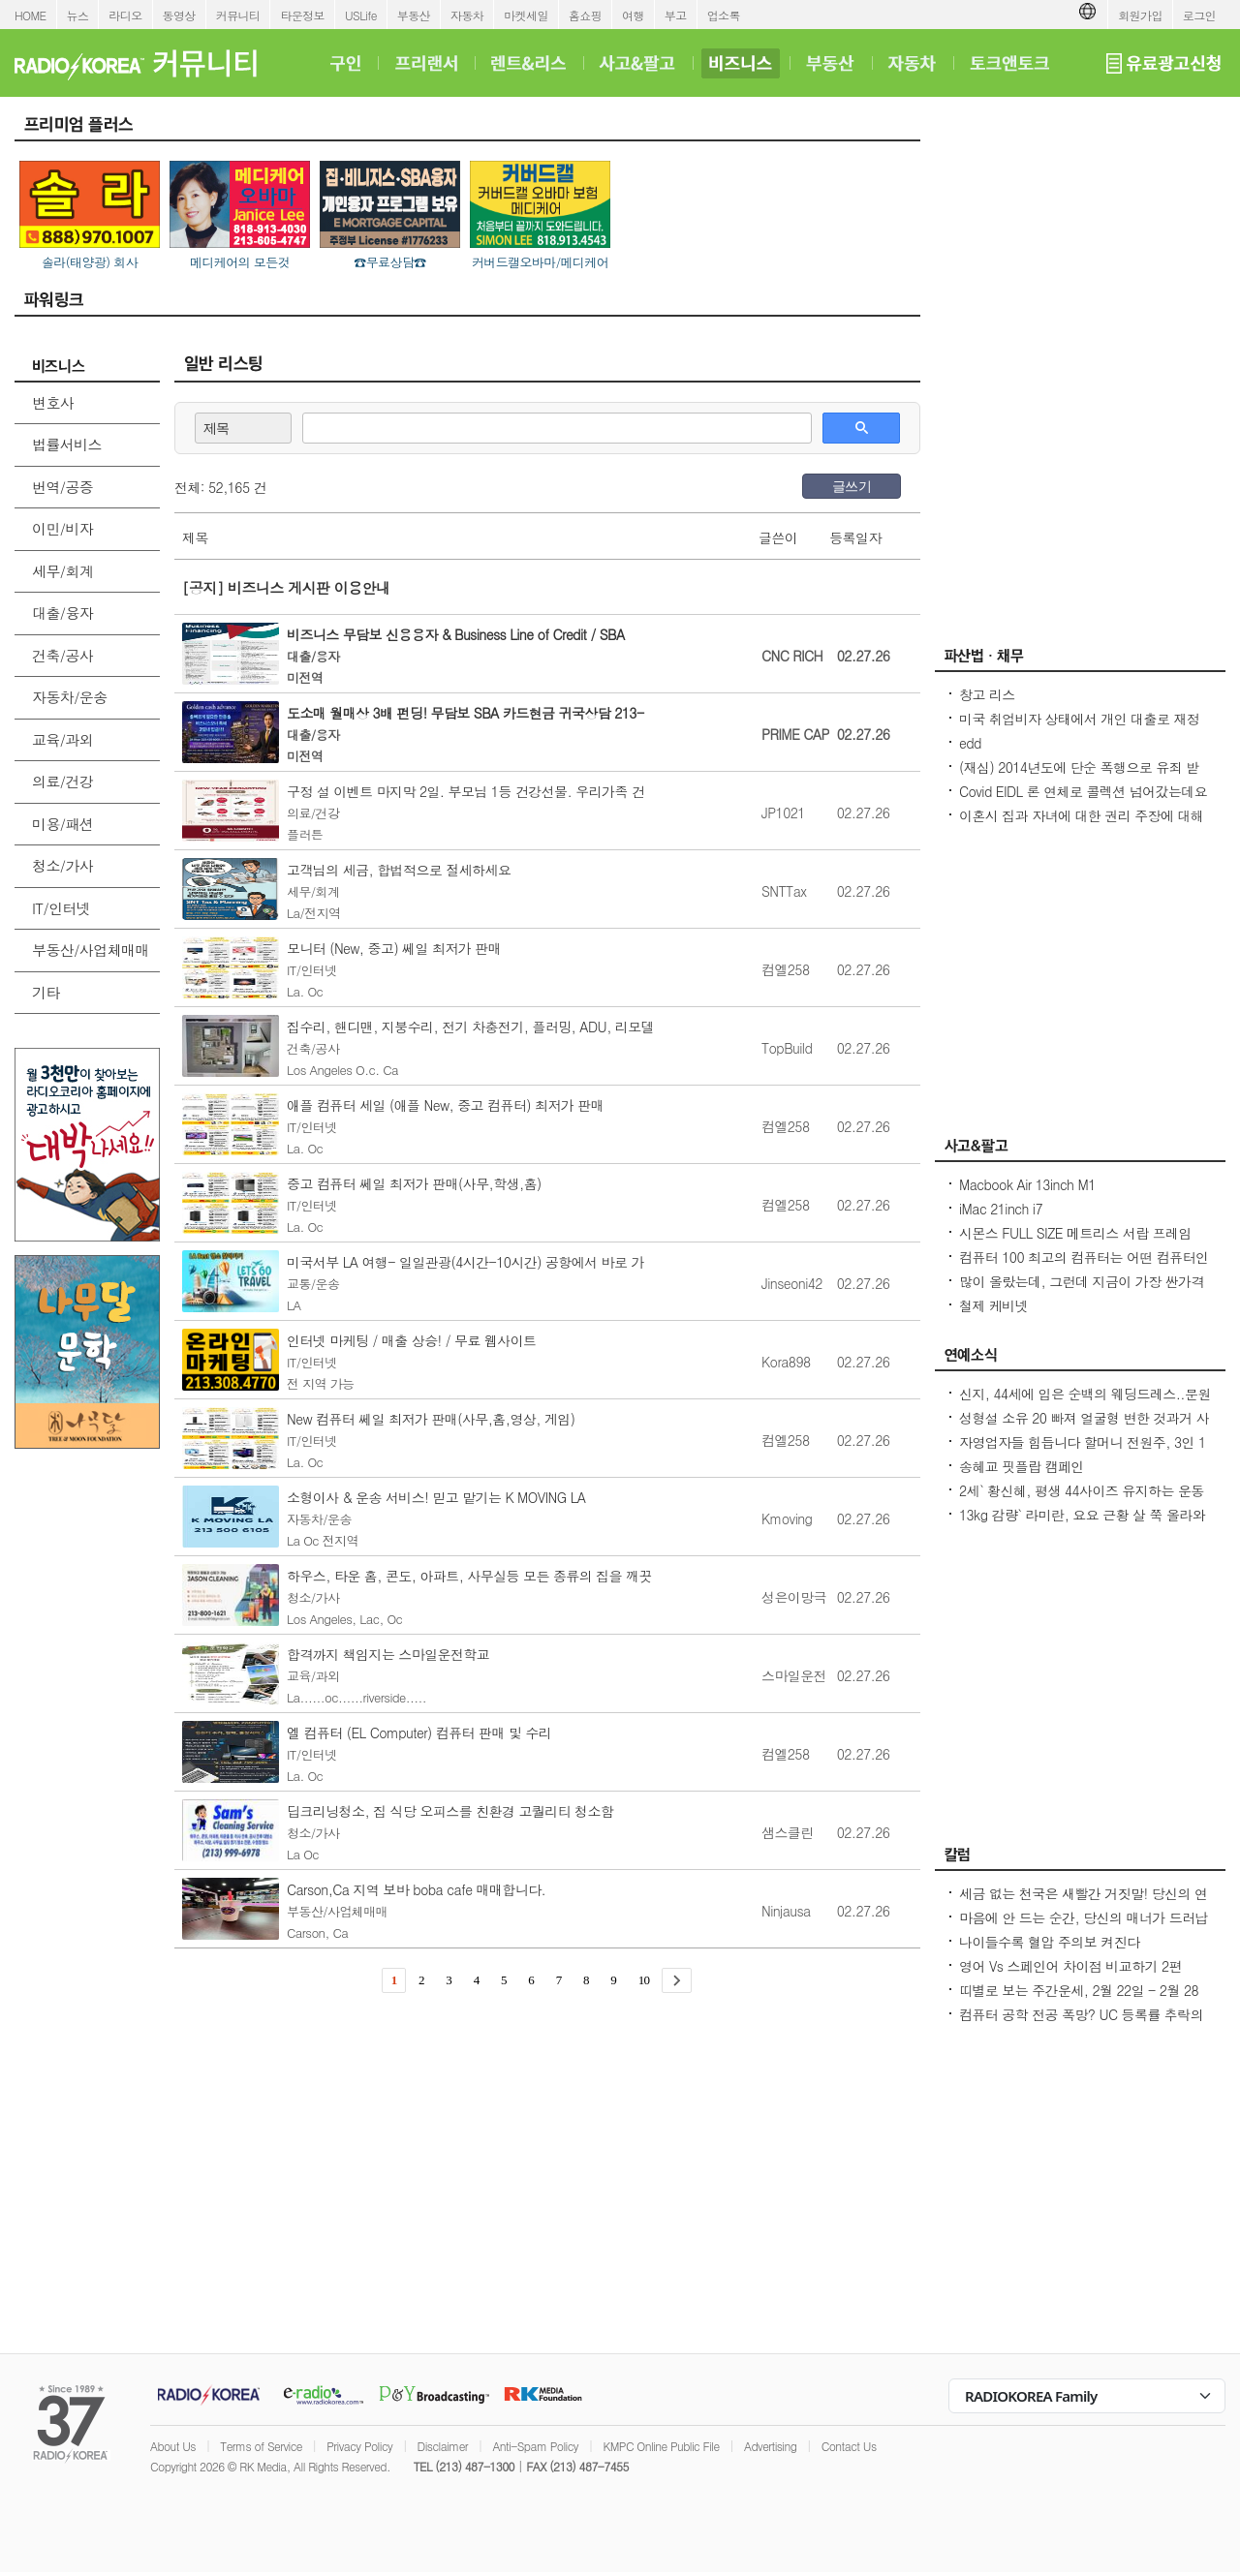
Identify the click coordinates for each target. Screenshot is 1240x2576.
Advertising (770, 2446)
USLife (361, 15)
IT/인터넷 (61, 908)
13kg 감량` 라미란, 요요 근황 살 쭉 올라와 (1082, 1514)
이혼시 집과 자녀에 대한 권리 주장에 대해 (1081, 815)
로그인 (1199, 15)
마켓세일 (526, 15)
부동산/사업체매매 (90, 949)
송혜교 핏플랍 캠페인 (1021, 1466)
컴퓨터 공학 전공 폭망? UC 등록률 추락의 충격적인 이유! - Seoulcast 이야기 (1081, 2024)
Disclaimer (443, 2446)
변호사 (53, 402)
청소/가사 (62, 865)
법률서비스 (67, 444)
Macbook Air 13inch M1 (1027, 1184)
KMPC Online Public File (661, 2446)
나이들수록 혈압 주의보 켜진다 (1049, 1941)
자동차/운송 (70, 697)
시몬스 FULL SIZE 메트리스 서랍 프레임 (1075, 1232)
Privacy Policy (359, 2446)
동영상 (179, 15)
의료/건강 (62, 781)
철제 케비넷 (993, 1305)
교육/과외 (62, 739)
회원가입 (1140, 15)
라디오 (124, 15)
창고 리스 (987, 694)
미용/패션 (62, 823)
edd (970, 742)
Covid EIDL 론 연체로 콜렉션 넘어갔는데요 (1083, 791)
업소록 (723, 15)
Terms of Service (261, 2446)
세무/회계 (62, 571)
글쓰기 (851, 486)
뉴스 (78, 15)
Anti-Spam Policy (535, 2446)
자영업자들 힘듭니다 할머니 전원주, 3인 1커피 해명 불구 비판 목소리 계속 (1082, 1451)
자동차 (466, 15)
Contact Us (849, 2446)
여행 (633, 15)
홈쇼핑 (585, 15)
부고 (676, 15)
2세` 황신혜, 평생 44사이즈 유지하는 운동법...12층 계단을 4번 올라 (1081, 1500)
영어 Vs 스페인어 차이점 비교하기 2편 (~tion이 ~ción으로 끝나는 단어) (1070, 1975)
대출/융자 (62, 612)
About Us (173, 2446)
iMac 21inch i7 (1000, 1208)
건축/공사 (62, 655)
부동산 (413, 15)
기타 (46, 992)
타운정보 (302, 15)
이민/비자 (62, 528)
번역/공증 (62, 486)
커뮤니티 (238, 15)
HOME (30, 15)
